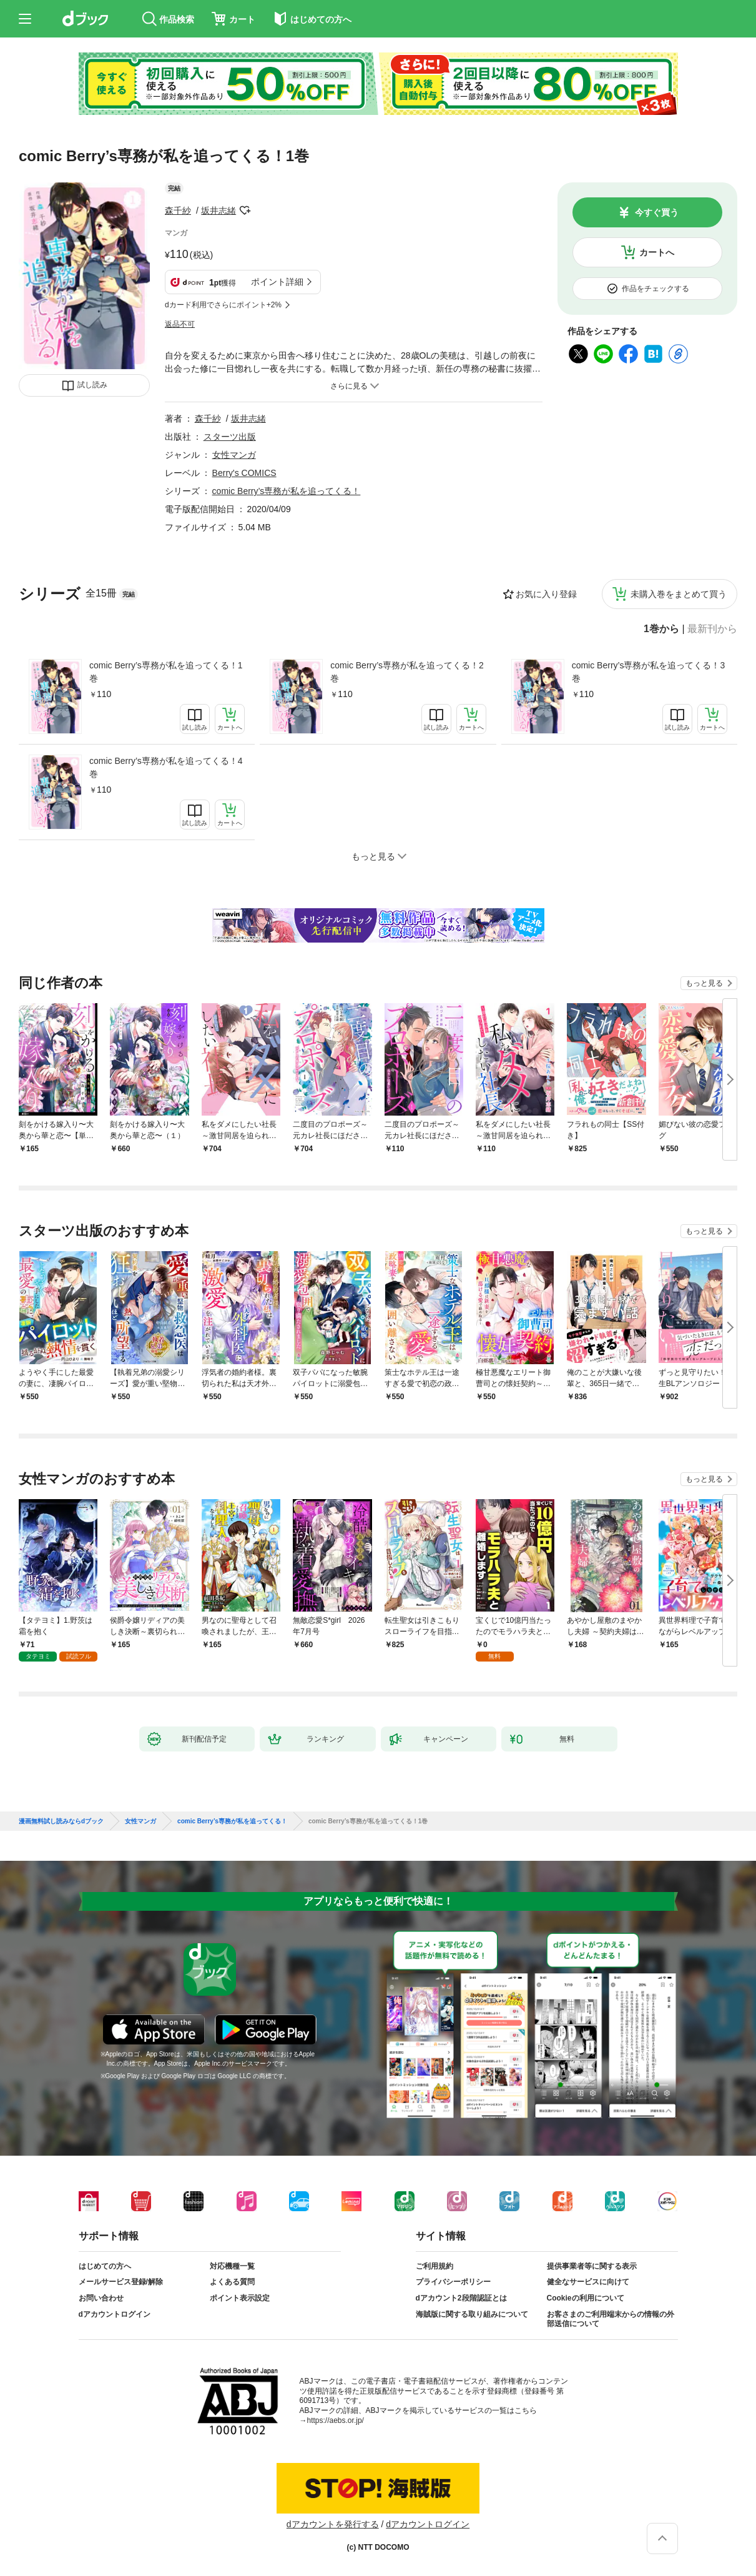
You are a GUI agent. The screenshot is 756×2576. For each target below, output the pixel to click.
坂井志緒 (218, 210)
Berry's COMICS (244, 473)
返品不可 (180, 324)
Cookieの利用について (585, 2298)
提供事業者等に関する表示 (592, 2266)
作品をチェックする (655, 288)
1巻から (661, 629)
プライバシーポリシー (453, 2281)
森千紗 (178, 210)
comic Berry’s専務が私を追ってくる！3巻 (648, 671)
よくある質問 (232, 2281)
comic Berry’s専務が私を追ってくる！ (286, 491)
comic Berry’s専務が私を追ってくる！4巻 (166, 767)
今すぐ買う (657, 212)
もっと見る (704, 983)
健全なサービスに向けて (588, 2281)
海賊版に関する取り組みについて (472, 2314)
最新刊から (712, 629)
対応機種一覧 (232, 2266)
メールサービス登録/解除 (121, 2281)
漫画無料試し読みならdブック (61, 1821)
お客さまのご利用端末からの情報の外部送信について (610, 2319)
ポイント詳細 (277, 282)
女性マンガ (234, 455)
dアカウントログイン (114, 2314)
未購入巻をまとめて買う (679, 594)
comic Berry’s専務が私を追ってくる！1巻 (166, 671)
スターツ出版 (230, 437)
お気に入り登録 (546, 594)
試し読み (92, 384)
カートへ (656, 252)
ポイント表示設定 (240, 2298)
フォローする (244, 210)
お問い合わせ (101, 2298)
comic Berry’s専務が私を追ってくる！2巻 (407, 671)
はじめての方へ (105, 2266)
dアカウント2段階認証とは (461, 2298)
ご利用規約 (434, 2266)
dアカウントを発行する (333, 2524)
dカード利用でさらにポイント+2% (223, 304)
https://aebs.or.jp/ (335, 2420)
